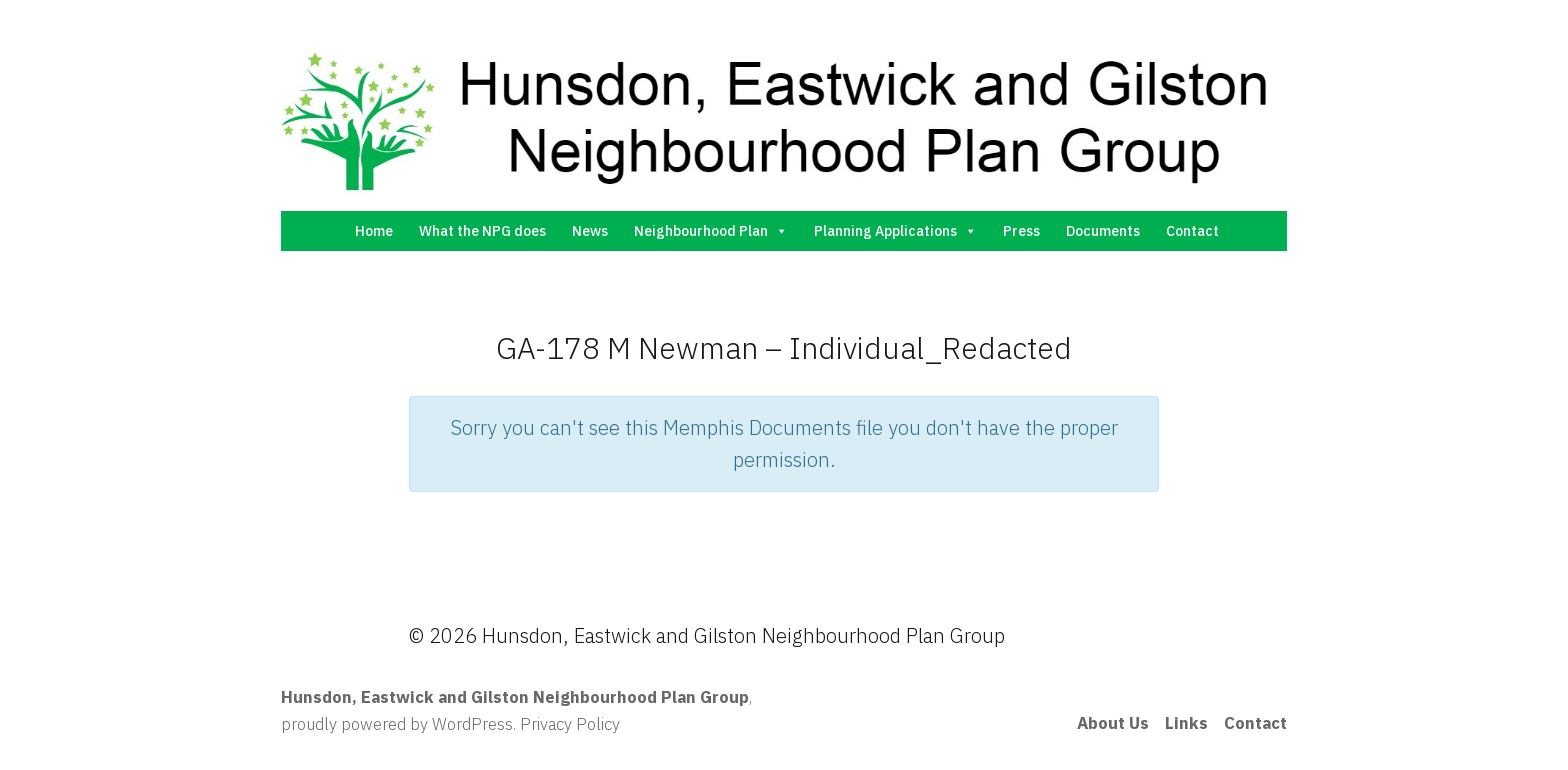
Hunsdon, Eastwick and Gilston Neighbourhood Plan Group (515, 697)
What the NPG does (482, 231)
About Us (1113, 723)
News (590, 231)
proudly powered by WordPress (397, 724)
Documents (1103, 231)
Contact (1192, 231)
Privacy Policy (570, 724)
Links (1186, 723)
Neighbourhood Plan (711, 231)
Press (1021, 231)
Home (374, 231)
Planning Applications (895, 231)
